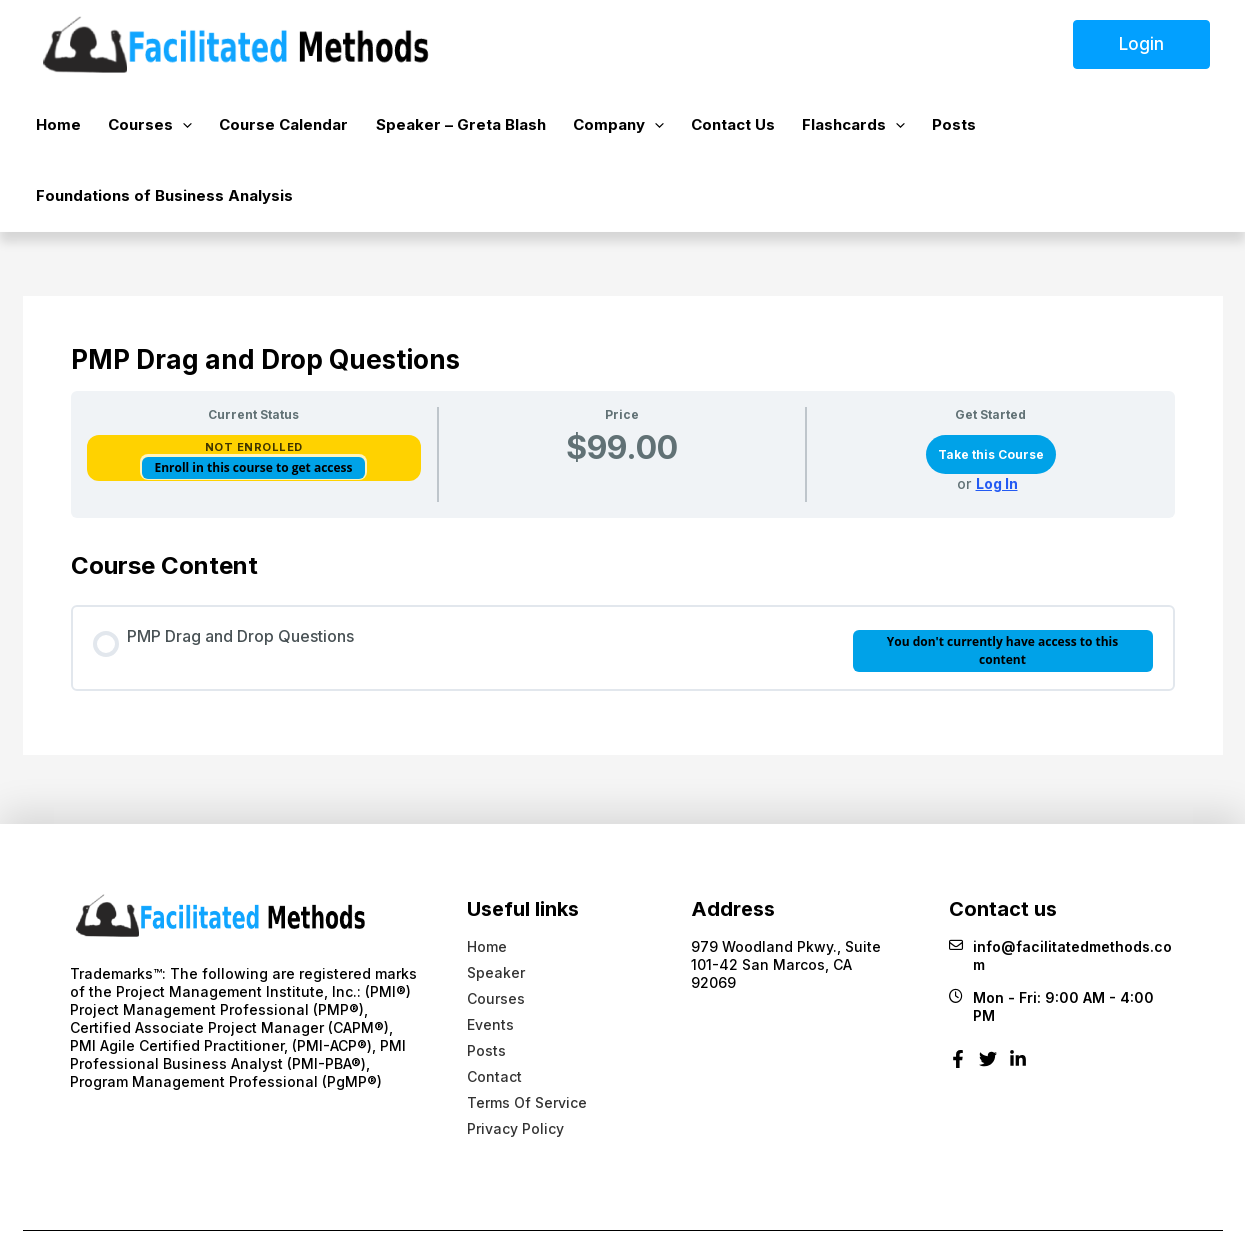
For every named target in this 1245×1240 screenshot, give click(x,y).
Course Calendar (276, 128)
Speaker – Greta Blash (444, 128)
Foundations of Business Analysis (1069, 128)
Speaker (496, 909)
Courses (152, 129)
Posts (901, 128)
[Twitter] (988, 1003)
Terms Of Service (527, 1039)
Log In (997, 421)
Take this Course (991, 391)
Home (69, 128)
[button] (184, 129)
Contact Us (698, 128)
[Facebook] (958, 1003)
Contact (494, 1013)
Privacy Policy (515, 1065)
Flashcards (809, 129)
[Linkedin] (1018, 1003)
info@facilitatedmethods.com (1060, 893)
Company (592, 129)
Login (1141, 44)
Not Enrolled (254, 384)
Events (490, 961)
